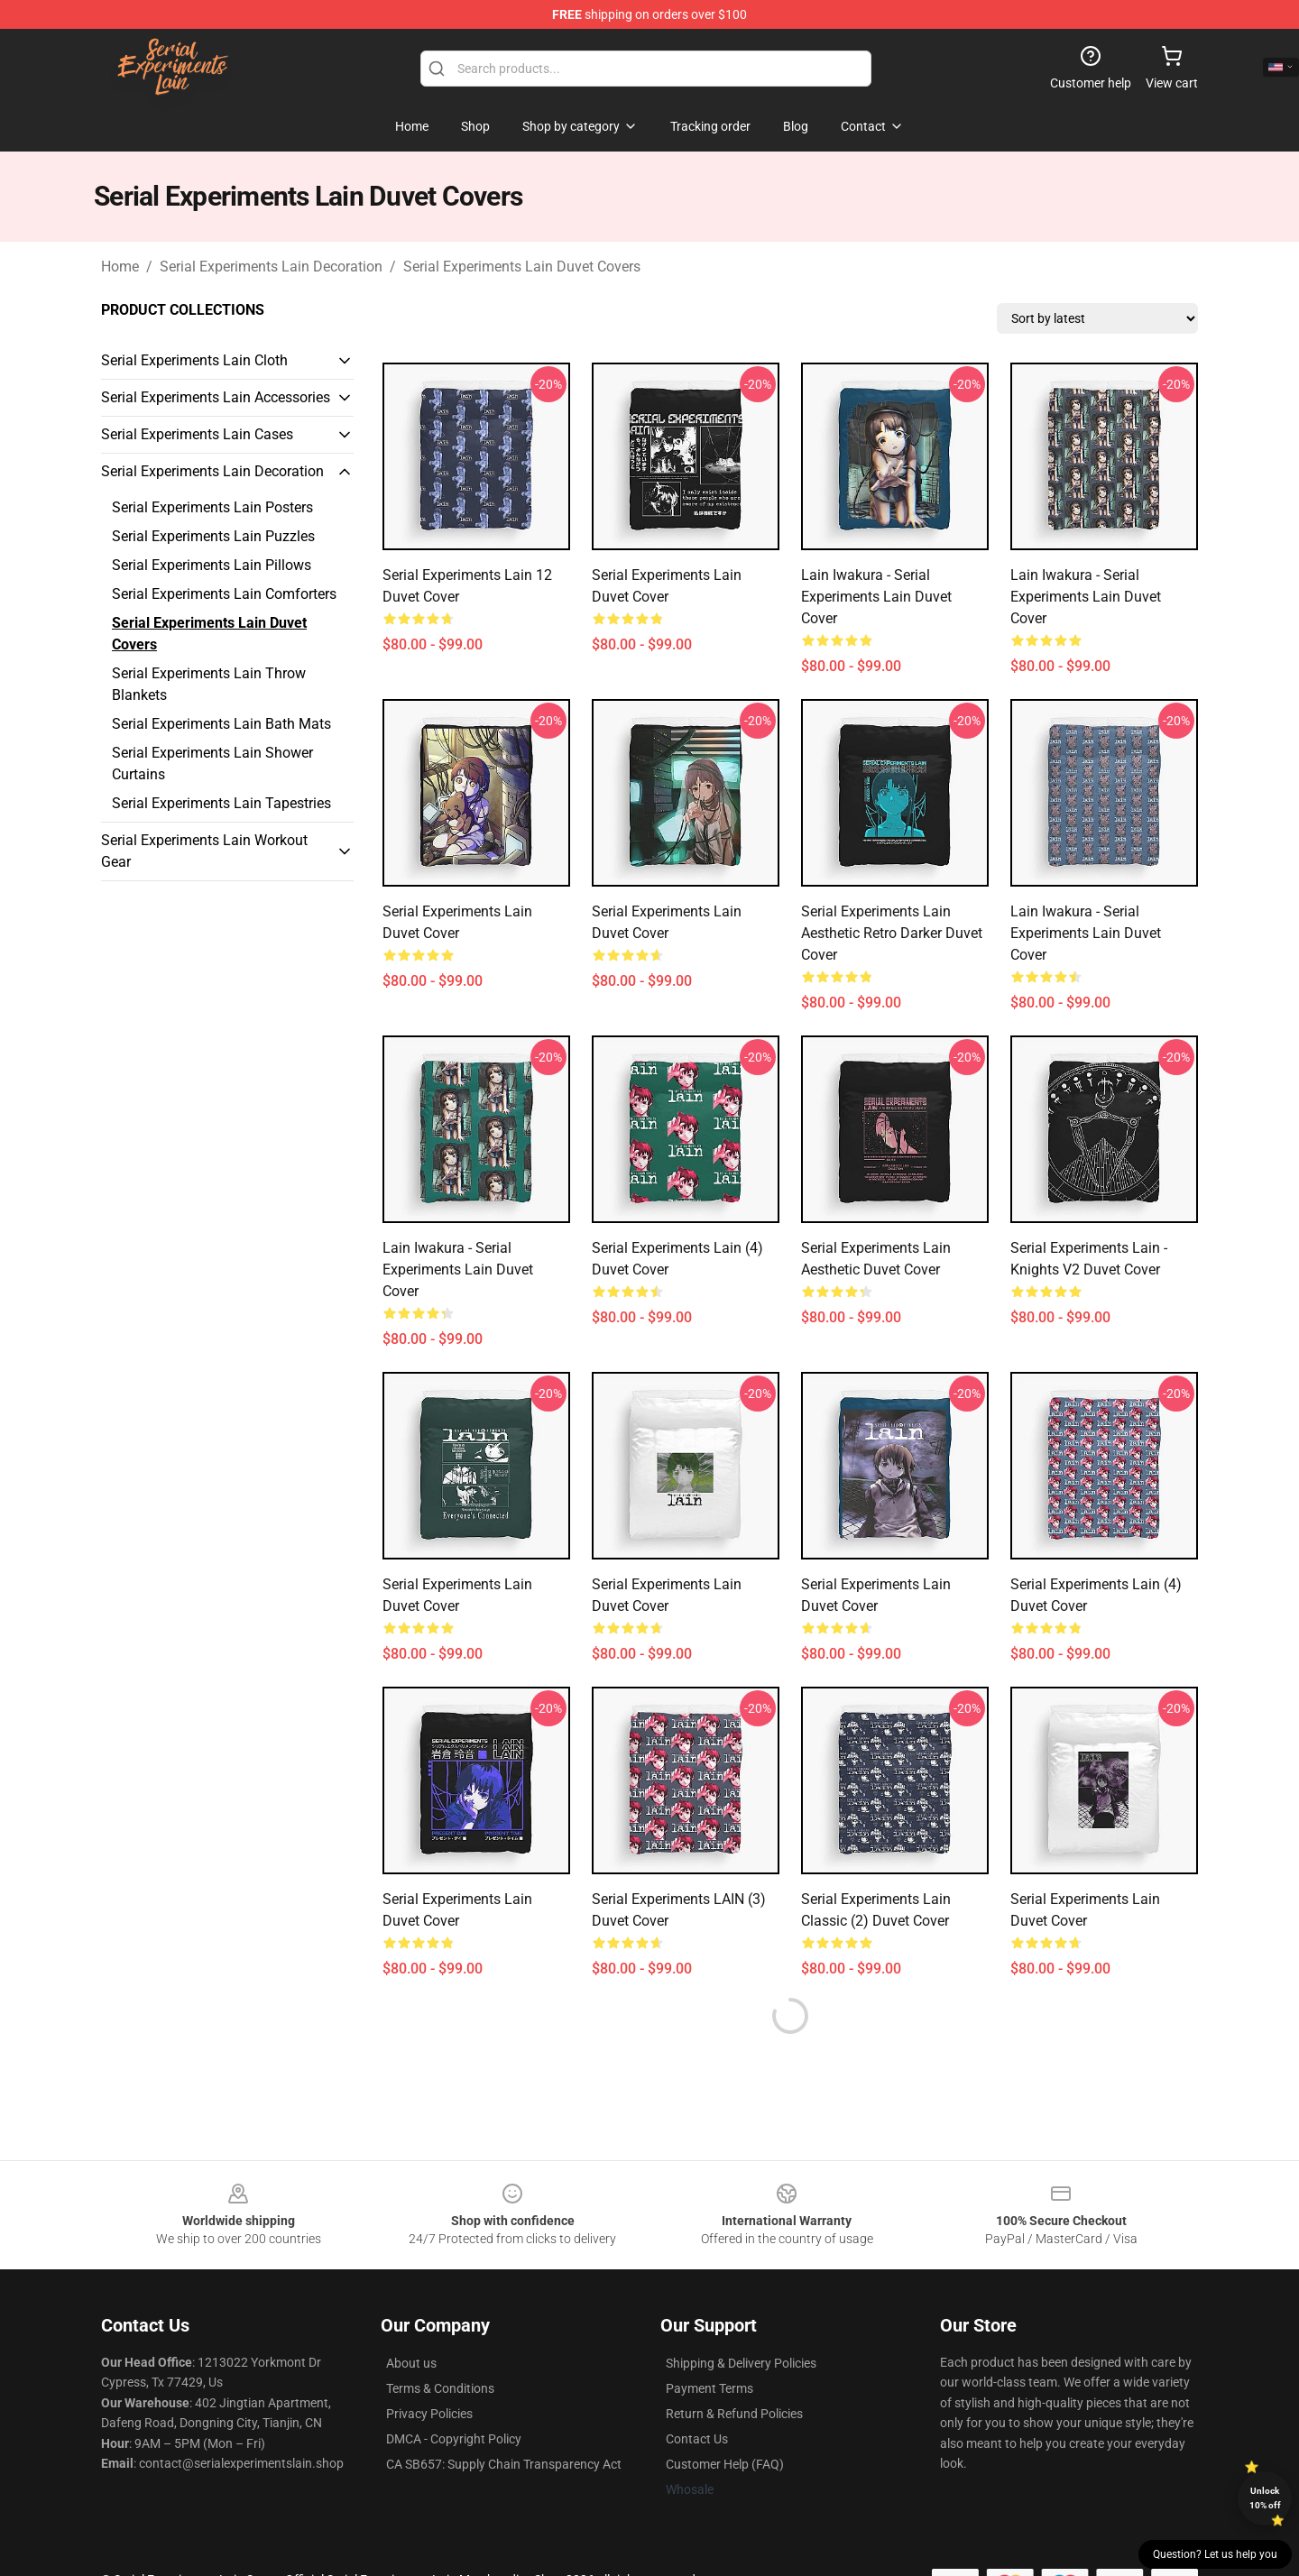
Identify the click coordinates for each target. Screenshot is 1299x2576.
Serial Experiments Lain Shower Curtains (212, 763)
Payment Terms (709, 2388)
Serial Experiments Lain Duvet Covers (521, 266)
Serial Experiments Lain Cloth (194, 360)
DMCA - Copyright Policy (453, 2439)
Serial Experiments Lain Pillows (211, 565)
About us (411, 2363)
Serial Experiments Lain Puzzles (213, 536)
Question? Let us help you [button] (1215, 2554)
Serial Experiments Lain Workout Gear (204, 851)
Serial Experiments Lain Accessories (215, 397)
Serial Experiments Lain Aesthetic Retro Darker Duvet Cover (891, 933)
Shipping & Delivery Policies (741, 2363)
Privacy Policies (429, 2413)
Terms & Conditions (440, 2388)
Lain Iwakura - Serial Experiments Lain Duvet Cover (876, 596)
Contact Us (697, 2439)
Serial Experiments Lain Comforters (224, 594)
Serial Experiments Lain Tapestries (221, 803)
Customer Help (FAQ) (725, 2464)
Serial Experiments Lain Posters (212, 507)
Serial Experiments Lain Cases (197, 434)
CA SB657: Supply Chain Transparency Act (504, 2464)
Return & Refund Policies (734, 2413)
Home (120, 266)
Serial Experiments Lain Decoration (271, 266)
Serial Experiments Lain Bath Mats (221, 723)
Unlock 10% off (1265, 2498)
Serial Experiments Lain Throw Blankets (209, 684)
